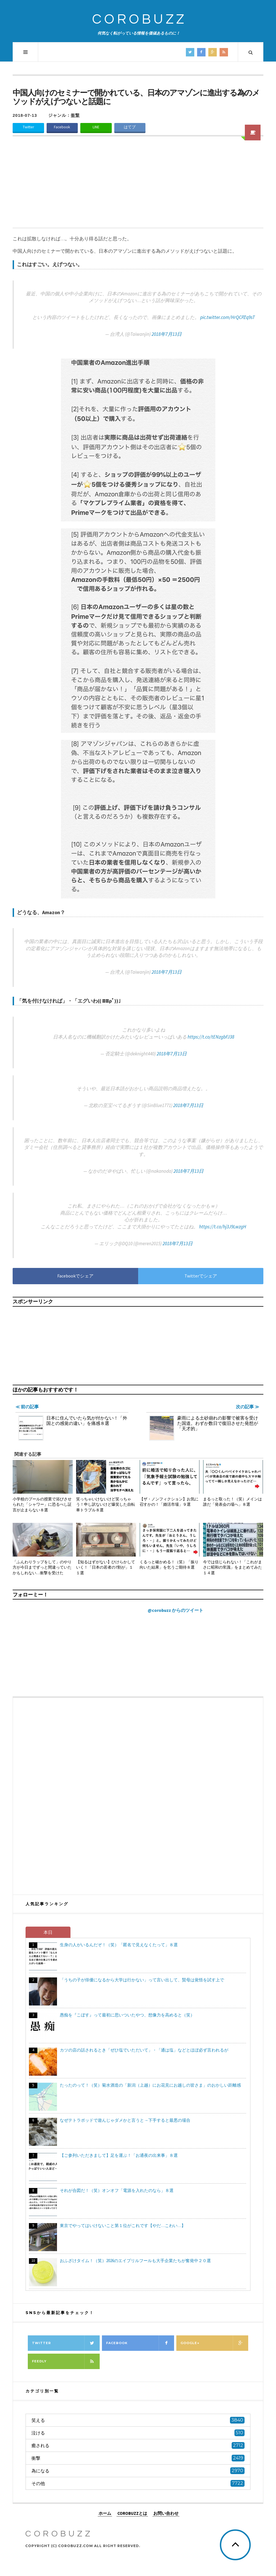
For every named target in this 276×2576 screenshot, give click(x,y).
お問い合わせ (165, 2513)
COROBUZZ (139, 19)
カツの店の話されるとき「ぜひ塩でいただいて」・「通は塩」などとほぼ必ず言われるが (144, 2050)
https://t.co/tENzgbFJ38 (211, 1037)
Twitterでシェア (200, 1276)
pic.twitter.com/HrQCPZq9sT (227, 317)
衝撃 (75, 115)
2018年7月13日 (167, 334)
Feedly (66, 2361)
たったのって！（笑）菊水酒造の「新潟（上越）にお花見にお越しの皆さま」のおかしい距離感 (150, 2085)
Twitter (28, 127)
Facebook (62, 127)
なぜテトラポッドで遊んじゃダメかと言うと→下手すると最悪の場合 (125, 2120)
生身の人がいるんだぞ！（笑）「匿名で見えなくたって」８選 (119, 1944)
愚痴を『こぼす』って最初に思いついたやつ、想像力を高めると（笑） (127, 2015)
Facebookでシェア (75, 1276)
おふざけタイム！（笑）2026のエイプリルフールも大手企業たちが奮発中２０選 (135, 2260)
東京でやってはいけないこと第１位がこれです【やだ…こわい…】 (123, 2225)
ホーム (105, 2513)
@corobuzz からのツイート (175, 1610)
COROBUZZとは (132, 2513)
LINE (96, 127)
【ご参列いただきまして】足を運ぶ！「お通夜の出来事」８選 (119, 2155)
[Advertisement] (138, 185)
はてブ (130, 127)
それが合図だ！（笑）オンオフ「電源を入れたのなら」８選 (117, 2190)
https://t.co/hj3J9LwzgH (222, 1227)
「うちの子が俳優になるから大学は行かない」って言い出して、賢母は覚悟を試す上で (142, 1979)
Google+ (214, 2343)
